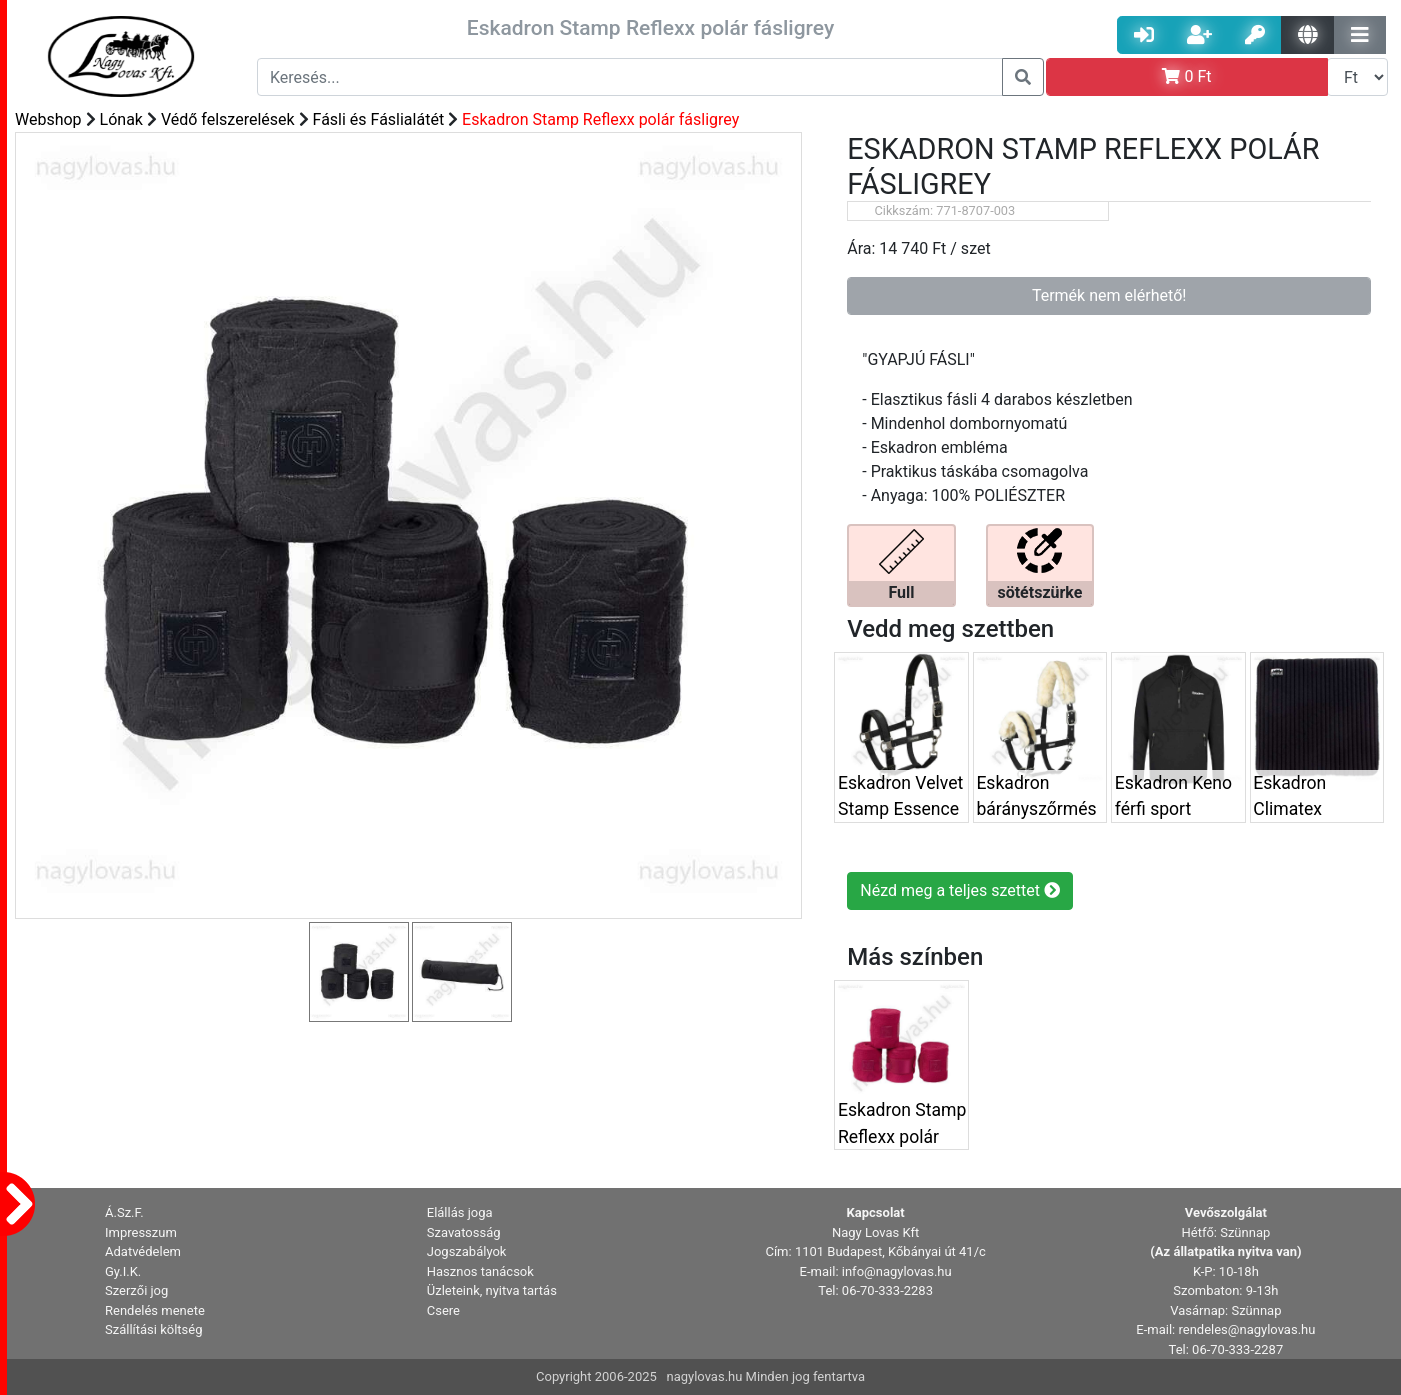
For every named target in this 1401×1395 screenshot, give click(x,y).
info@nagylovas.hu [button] (897, 1271)
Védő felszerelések (228, 119)
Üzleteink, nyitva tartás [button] (492, 1290)
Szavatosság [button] (464, 1232)
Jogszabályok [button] (467, 1251)
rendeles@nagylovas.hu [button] (1246, 1329)
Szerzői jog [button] (136, 1290)
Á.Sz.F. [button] (124, 1212)
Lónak (121, 119)
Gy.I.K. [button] (123, 1271)
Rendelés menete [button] (155, 1310)
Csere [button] (443, 1310)
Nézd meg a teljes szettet (960, 890)
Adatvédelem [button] (143, 1251)
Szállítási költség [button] (154, 1329)
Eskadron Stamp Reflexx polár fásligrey (600, 119)
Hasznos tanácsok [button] (480, 1271)
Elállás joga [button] (460, 1212)
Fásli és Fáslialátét (379, 119)
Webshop (48, 119)
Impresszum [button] (141, 1232)
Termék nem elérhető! (1109, 295)
